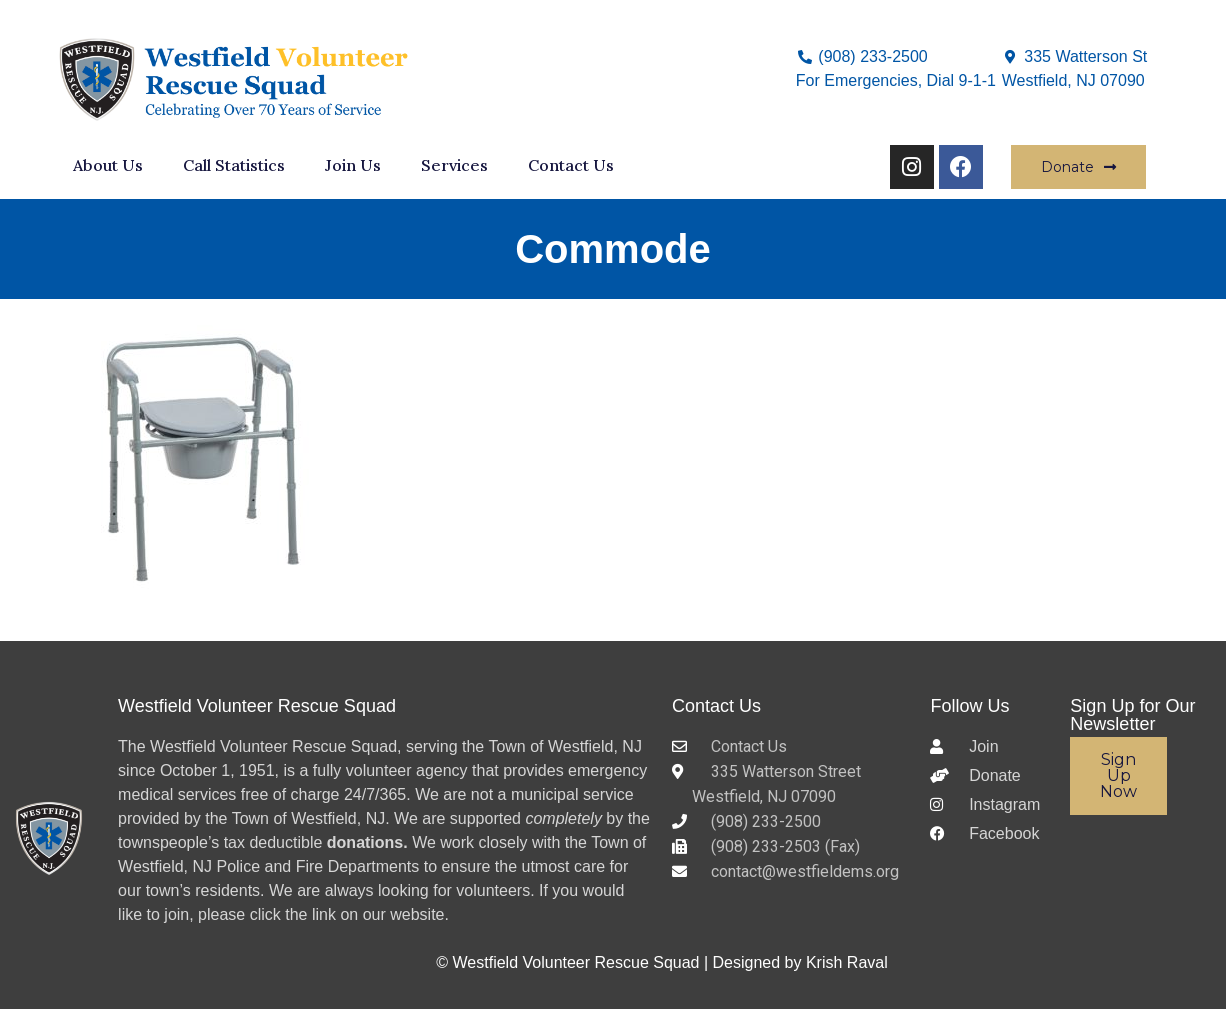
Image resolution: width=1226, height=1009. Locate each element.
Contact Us (571, 165)
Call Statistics (234, 165)
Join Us (353, 165)
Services (454, 165)
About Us (108, 165)
